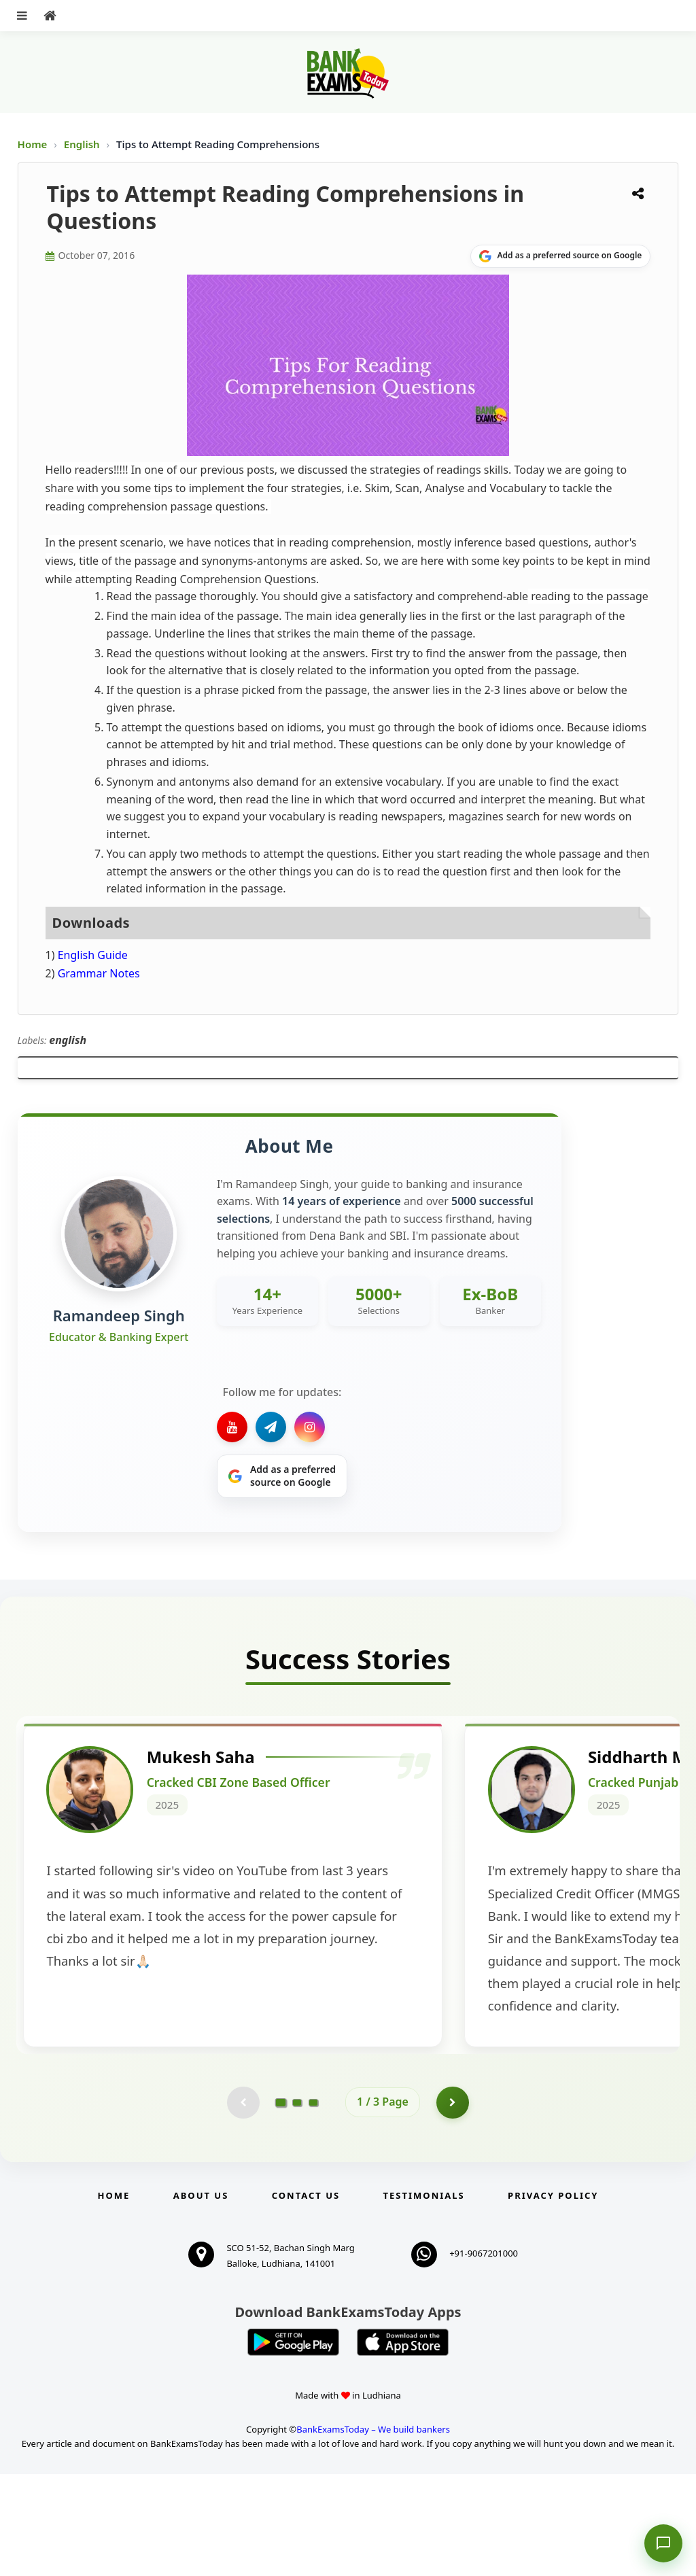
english (67, 1039)
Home (33, 144)
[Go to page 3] (313, 2203)
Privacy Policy (553, 2297)
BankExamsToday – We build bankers (373, 2531)
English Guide (93, 954)
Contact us (306, 2297)
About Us (201, 2297)
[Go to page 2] (297, 2203)
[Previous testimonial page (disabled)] (243, 2204)
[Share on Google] (560, 256)
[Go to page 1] (281, 2203)
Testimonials (424, 2297)
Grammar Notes (99, 973)
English (82, 144)
